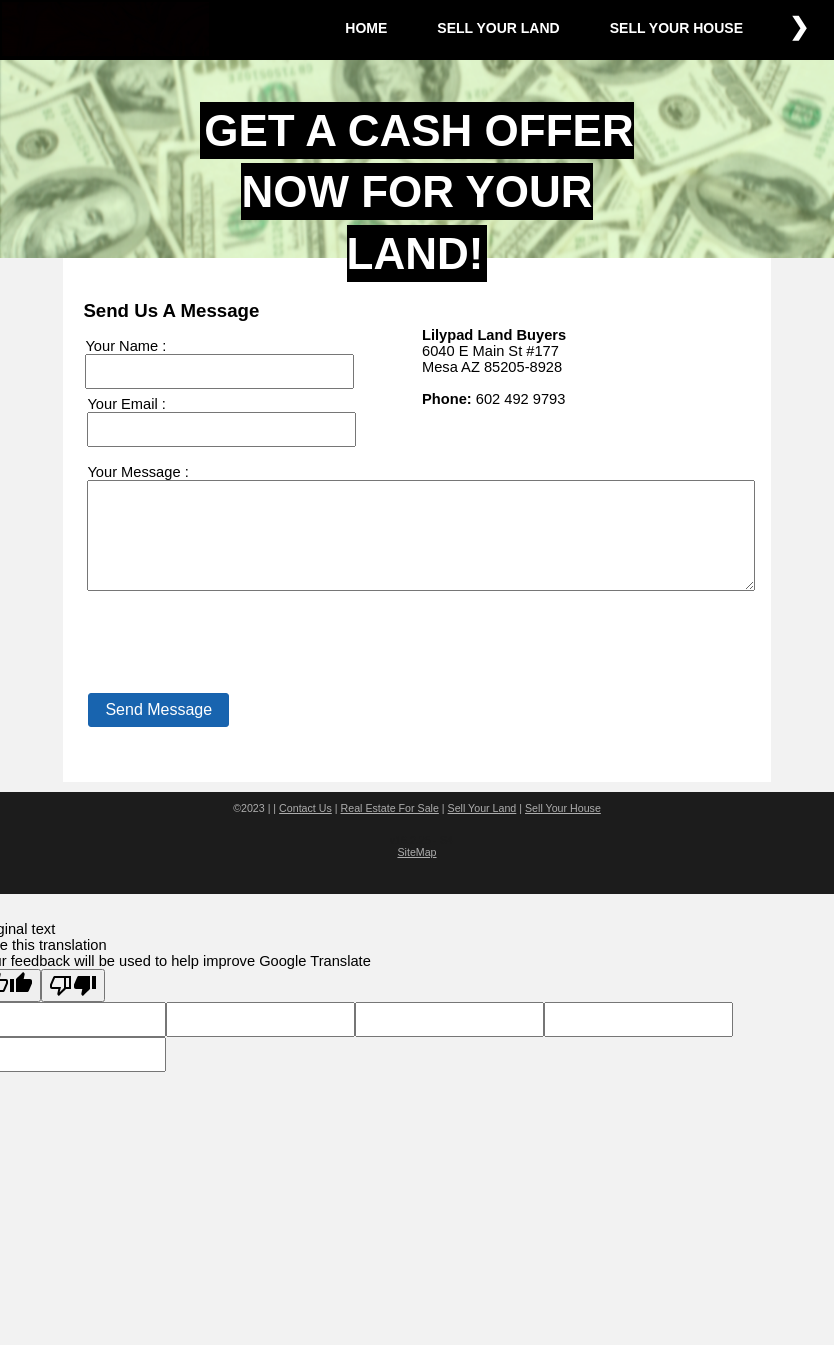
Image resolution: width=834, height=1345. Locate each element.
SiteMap (416, 873)
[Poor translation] (73, 1006)
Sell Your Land (482, 829)
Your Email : (126, 404)
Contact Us (305, 829)
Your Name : (125, 346)
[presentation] (235, 670)
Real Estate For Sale (390, 829)
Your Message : (137, 472)
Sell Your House (563, 829)
